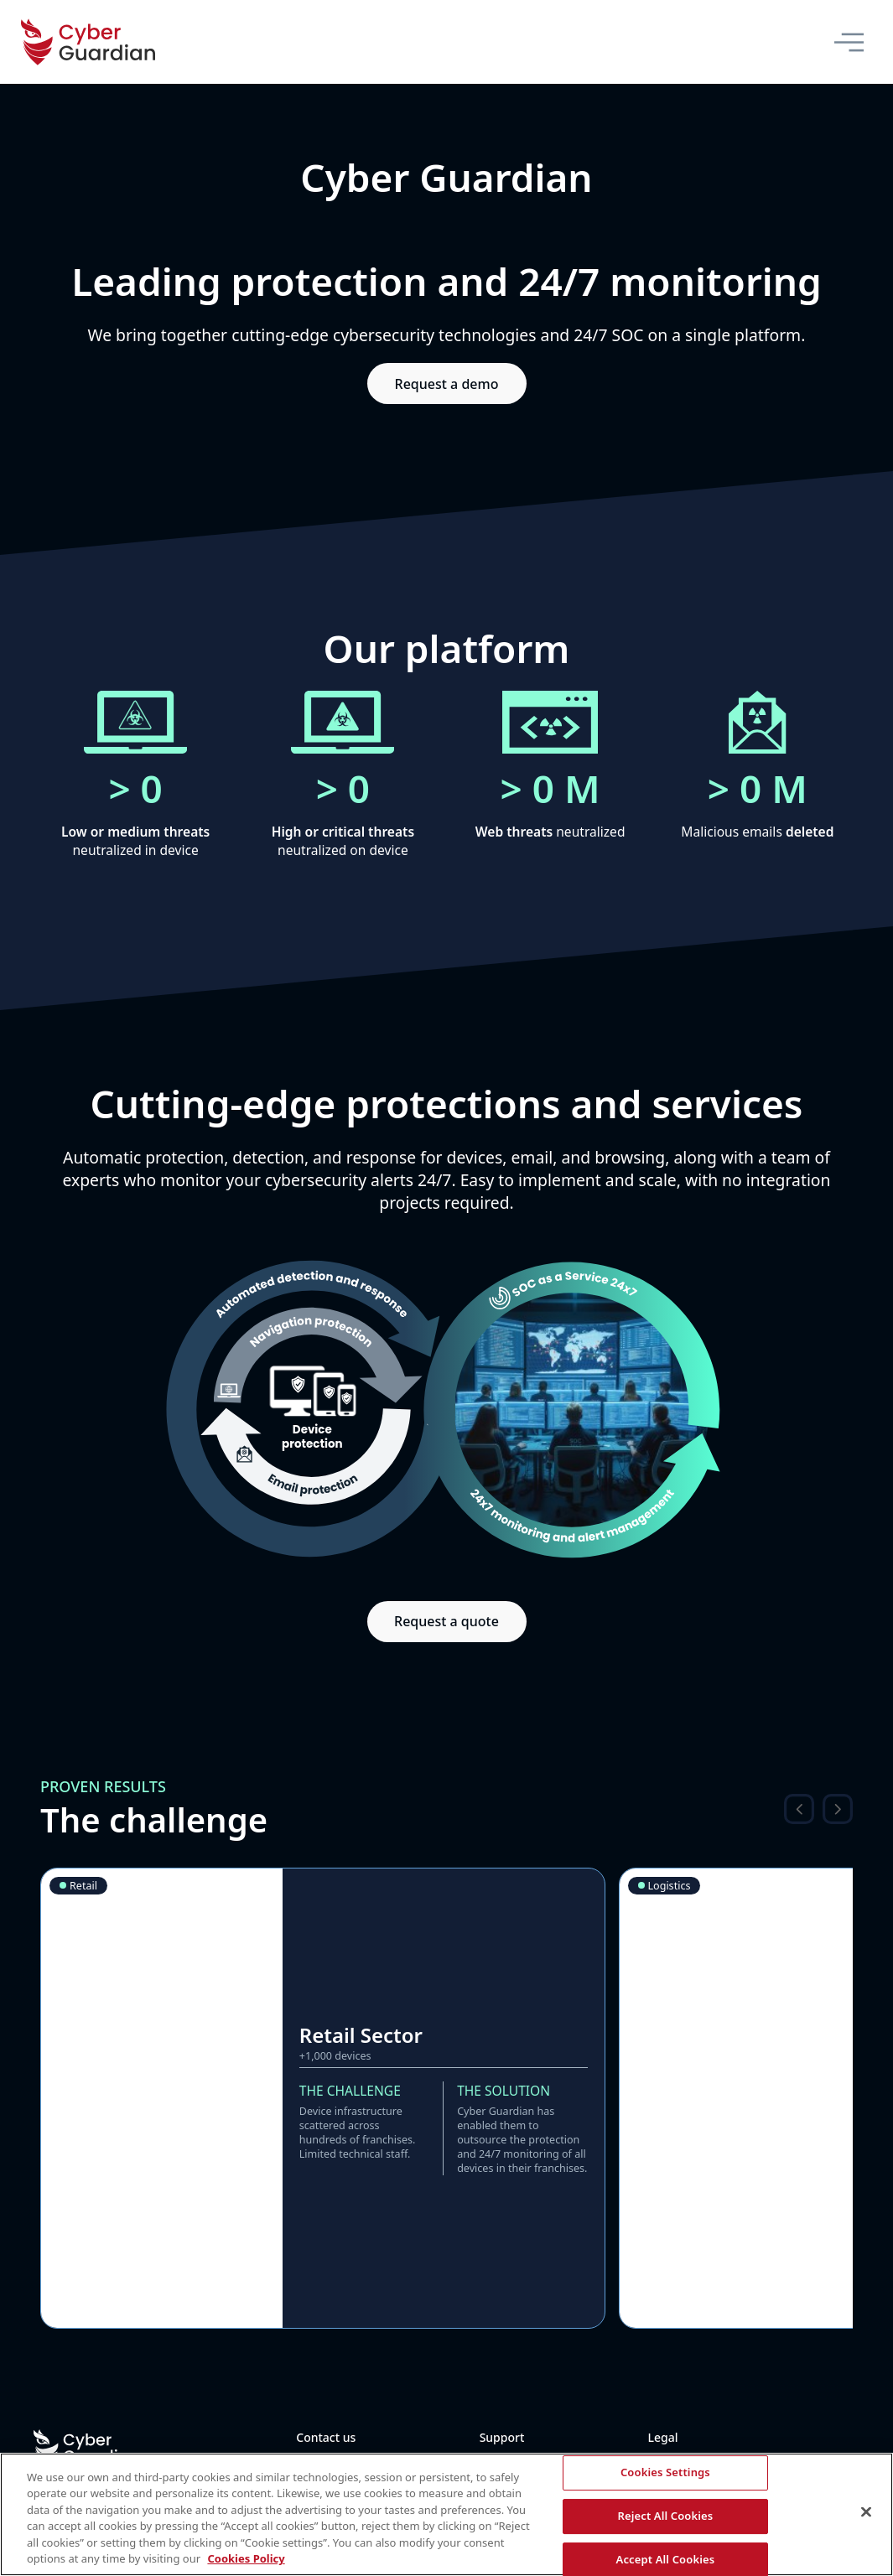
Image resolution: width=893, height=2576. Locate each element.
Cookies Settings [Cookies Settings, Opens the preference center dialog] (665, 2472)
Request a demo (447, 384)
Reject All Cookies (665, 2515)
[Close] (866, 2512)
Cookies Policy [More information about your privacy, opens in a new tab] (245, 2558)
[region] (446, 2514)
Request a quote (446, 1621)
